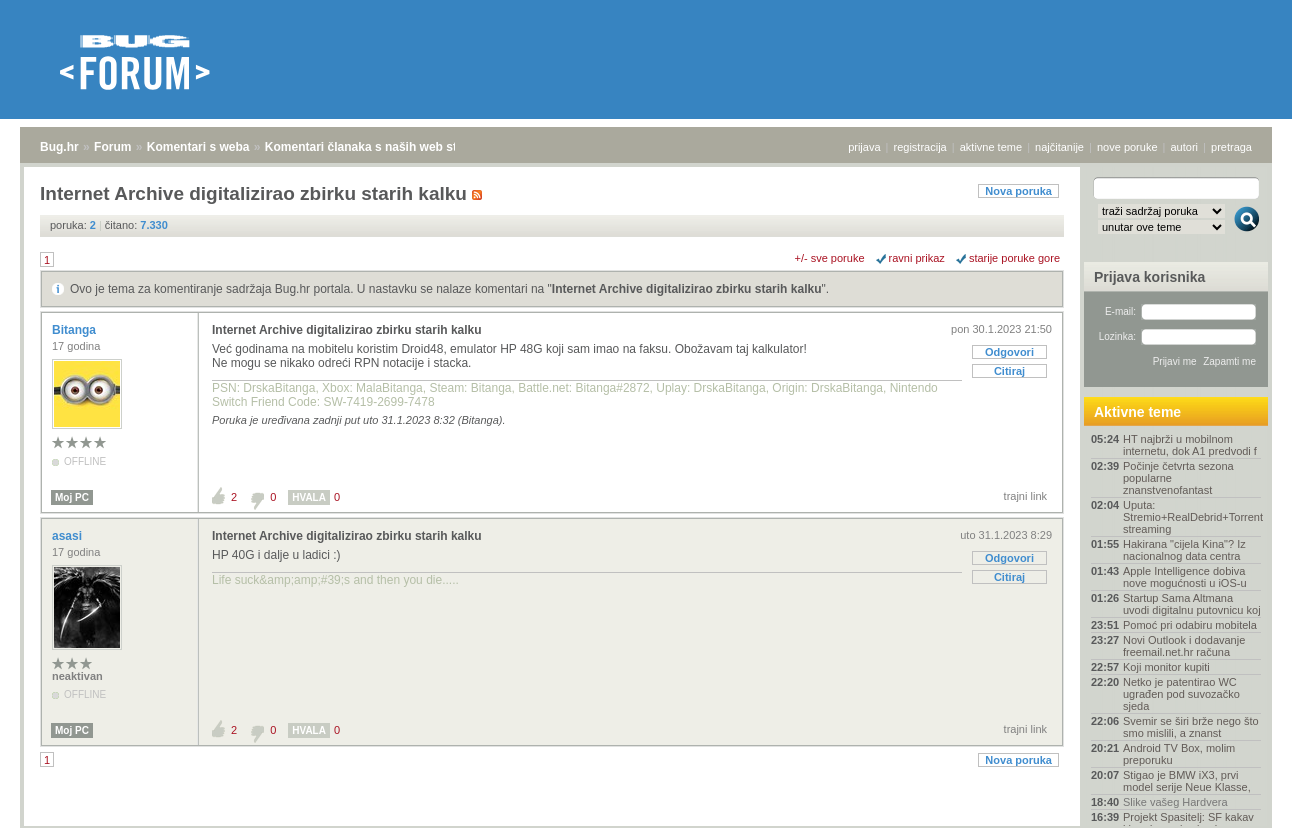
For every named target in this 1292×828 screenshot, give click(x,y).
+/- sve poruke (830, 258)
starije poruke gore (1014, 258)
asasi (68, 536)
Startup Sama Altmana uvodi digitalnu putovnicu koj (1192, 604)
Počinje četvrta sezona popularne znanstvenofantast (1178, 478)
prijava (864, 147)
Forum (112, 147)
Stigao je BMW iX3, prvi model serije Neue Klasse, (1187, 781)
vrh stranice (1237, 799)
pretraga (1231, 147)
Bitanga (75, 330)
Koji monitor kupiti (1166, 667)
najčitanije (1059, 147)
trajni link (1025, 496)
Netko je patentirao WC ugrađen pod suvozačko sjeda (1181, 694)
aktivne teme (991, 147)
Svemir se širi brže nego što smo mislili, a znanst (1191, 727)
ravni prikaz (917, 258)
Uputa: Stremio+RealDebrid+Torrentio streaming (1192, 517)
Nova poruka (1018, 191)
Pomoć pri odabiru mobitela (1190, 625)
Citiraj (1009, 371)
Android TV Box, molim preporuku (1179, 754)
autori (1185, 147)
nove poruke (1127, 147)
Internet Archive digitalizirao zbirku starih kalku (687, 289)
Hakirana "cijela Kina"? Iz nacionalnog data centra (1184, 550)
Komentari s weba (198, 147)
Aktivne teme (1137, 412)
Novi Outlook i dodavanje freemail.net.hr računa (1184, 646)
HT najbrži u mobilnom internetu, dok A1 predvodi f (1190, 445)
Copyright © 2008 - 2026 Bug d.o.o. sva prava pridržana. (646, 822)
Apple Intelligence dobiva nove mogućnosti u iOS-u (1185, 577)
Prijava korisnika (1149, 277)
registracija (920, 147)
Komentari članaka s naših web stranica (378, 147)
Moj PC (72, 497)
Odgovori (1009, 352)
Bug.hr (59, 147)
